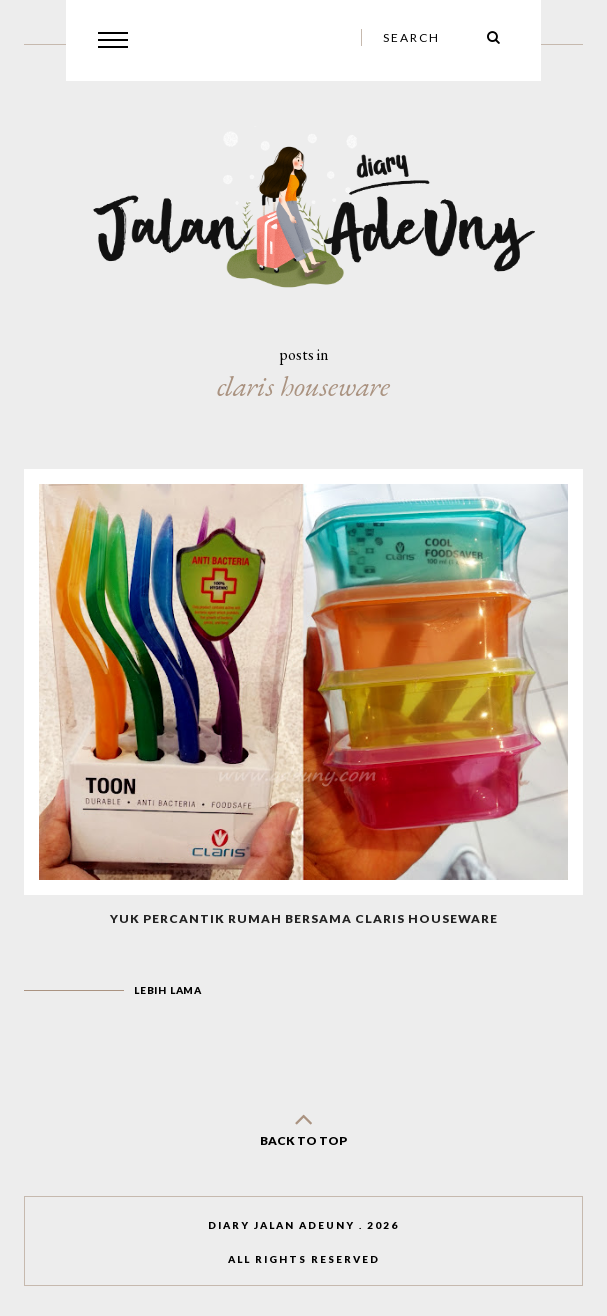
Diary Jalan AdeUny (281, 1225)
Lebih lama (168, 990)
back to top (304, 1125)
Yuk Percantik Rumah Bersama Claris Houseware (304, 918)
